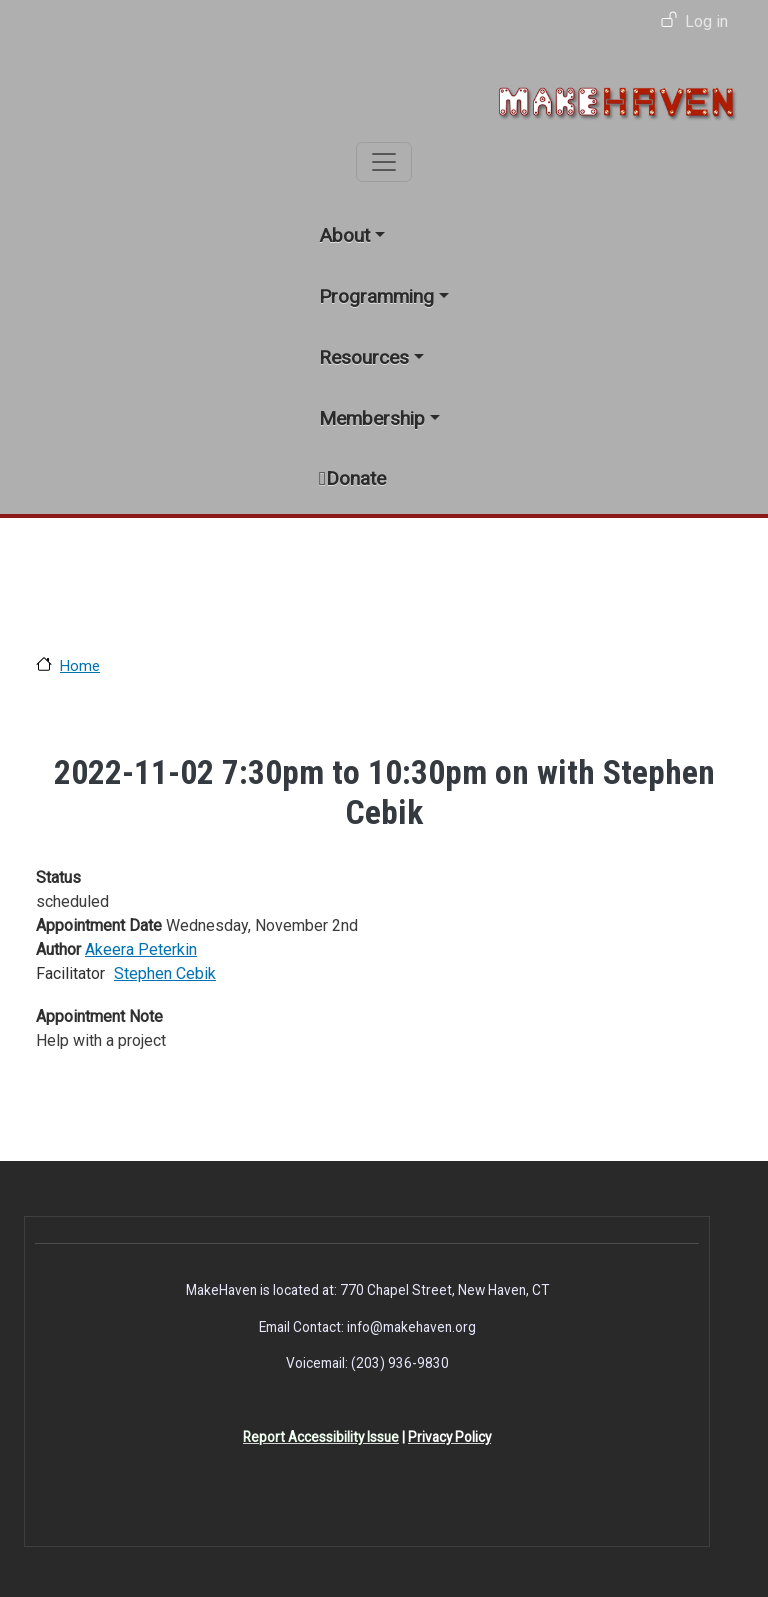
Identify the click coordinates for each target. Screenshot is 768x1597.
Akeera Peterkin (141, 949)
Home (80, 666)
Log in (706, 21)
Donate (356, 478)
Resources (364, 357)
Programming (376, 296)
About (344, 235)
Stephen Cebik (165, 973)
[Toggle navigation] (384, 162)
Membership (372, 418)
